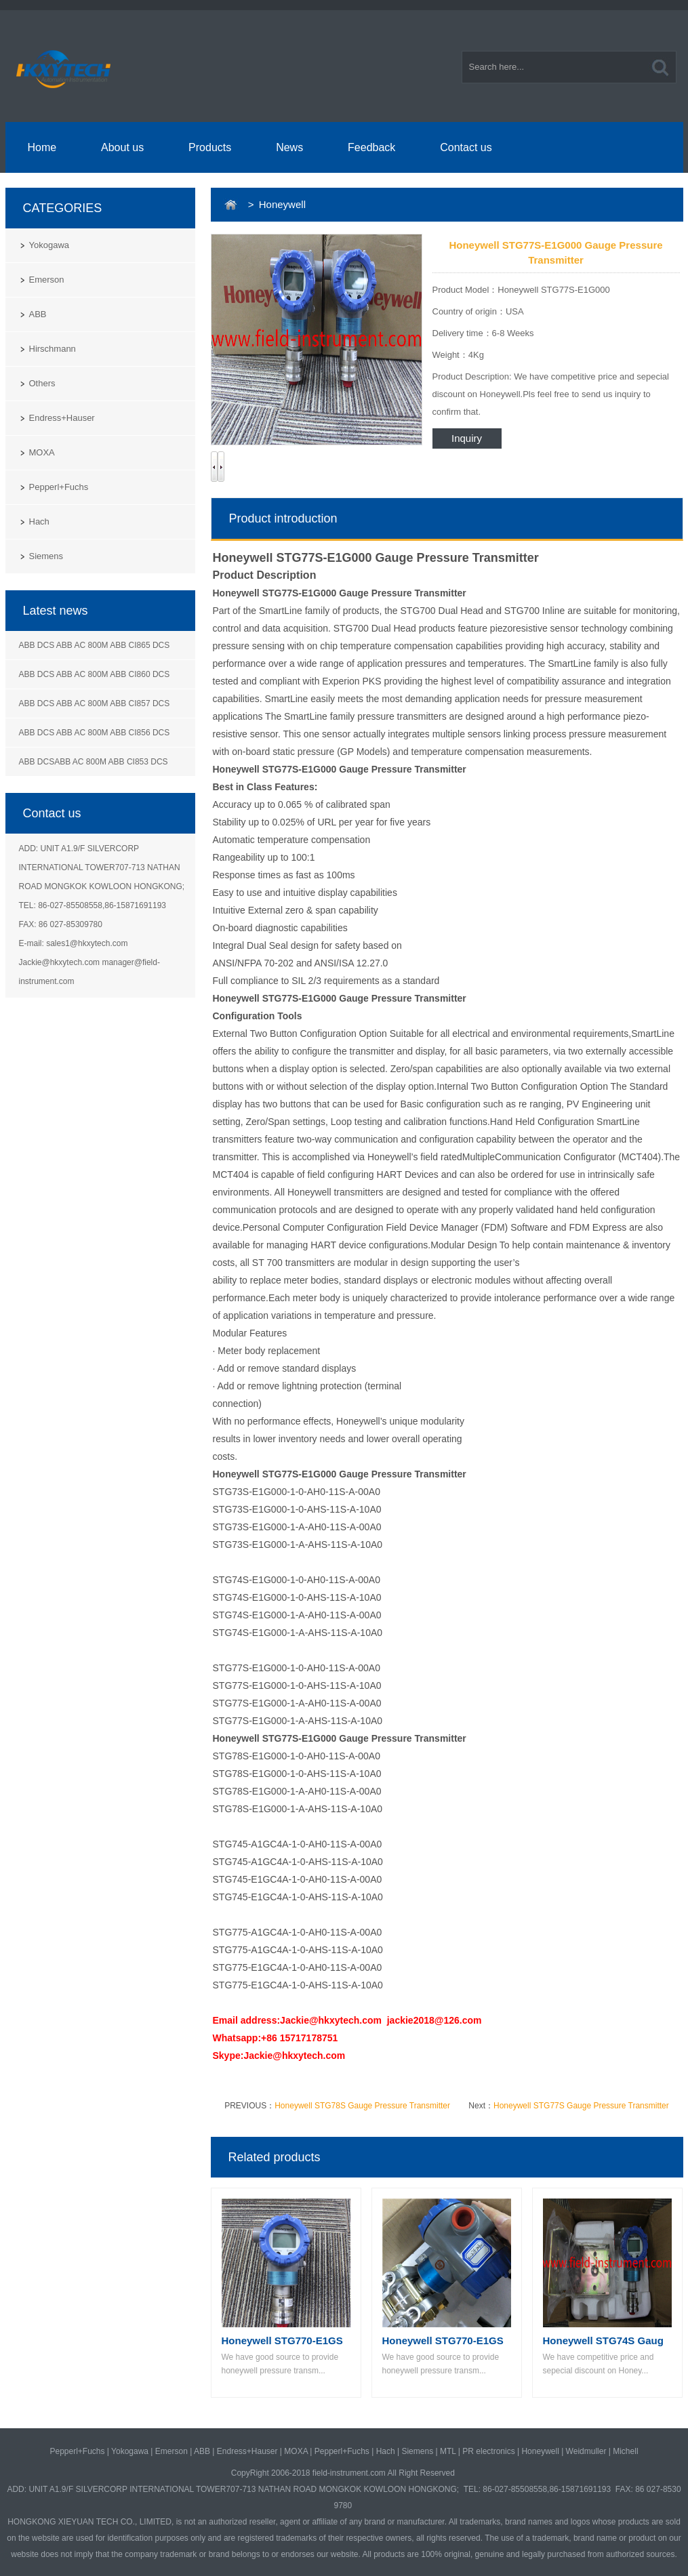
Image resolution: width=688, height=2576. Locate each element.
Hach (39, 521)
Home (41, 147)
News (289, 147)
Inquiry (466, 438)
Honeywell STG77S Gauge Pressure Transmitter (581, 2105)
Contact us (465, 147)
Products (209, 147)
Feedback (371, 147)
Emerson (46, 279)
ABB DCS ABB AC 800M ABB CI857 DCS (94, 703)
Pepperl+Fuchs (59, 487)
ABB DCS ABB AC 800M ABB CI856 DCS (94, 732)
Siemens (46, 556)
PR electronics (488, 2451)
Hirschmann (52, 349)
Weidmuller (586, 2451)
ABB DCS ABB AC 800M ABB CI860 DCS (94, 674)
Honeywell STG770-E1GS (282, 2340)
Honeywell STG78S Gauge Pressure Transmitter (362, 2105)
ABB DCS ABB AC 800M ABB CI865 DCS (94, 645)
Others (42, 383)
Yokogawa (49, 245)
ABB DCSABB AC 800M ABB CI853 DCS (93, 761)
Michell (625, 2451)
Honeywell (540, 2451)
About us (122, 147)
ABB (38, 314)
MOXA (42, 452)
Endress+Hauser (62, 418)
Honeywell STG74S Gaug (603, 2340)
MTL (448, 2451)
